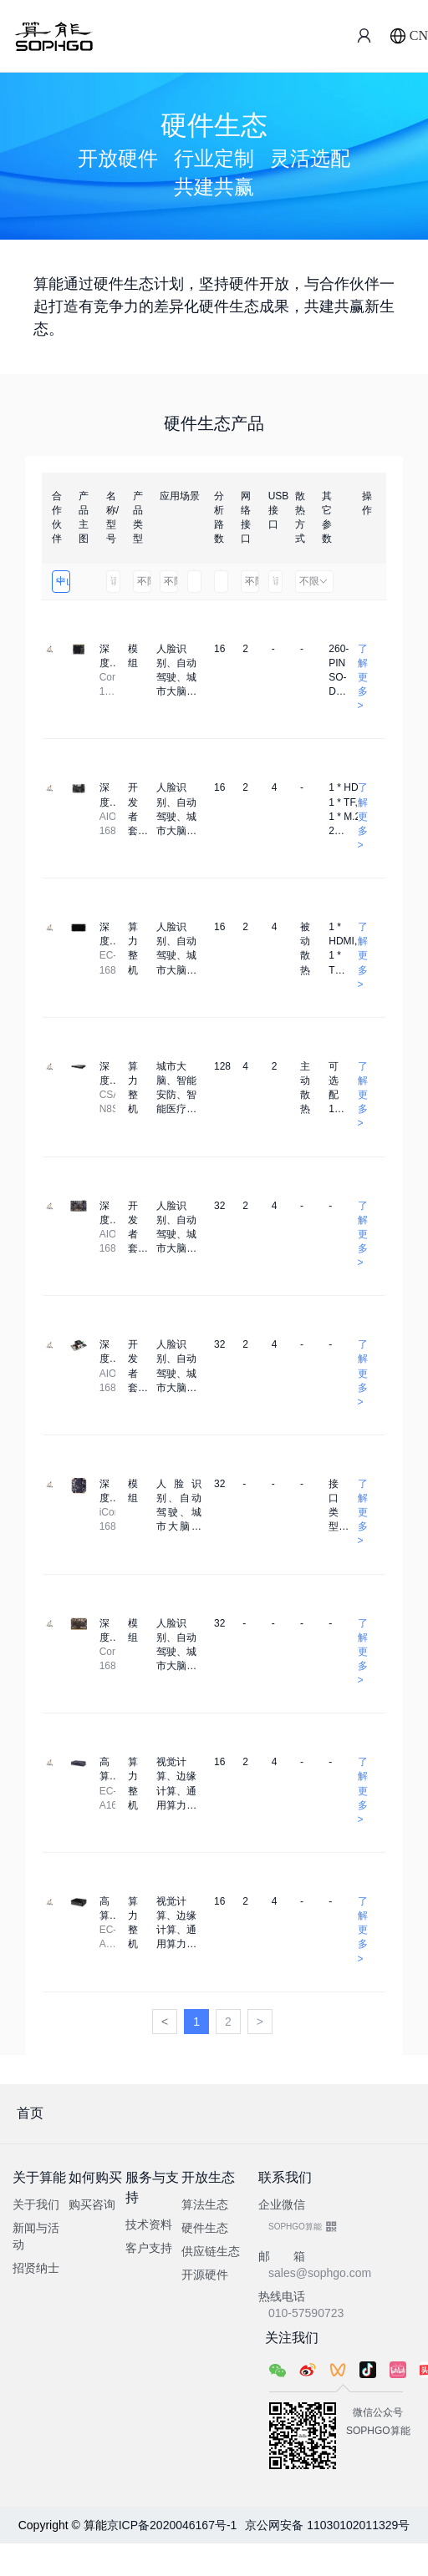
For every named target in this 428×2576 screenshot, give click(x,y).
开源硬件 (204, 2274)
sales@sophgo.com (319, 2273)
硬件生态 (204, 2227)
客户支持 (148, 2248)
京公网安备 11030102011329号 (327, 2525)
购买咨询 (92, 2204)
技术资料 (148, 2224)
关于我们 (36, 2204)
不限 (143, 581)
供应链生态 (210, 2251)
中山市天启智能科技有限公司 (62, 581)
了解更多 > (363, 677)
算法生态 (204, 2204)
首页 (30, 2113)
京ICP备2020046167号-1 (172, 2525)
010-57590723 (306, 2313)
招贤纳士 (36, 2268)
